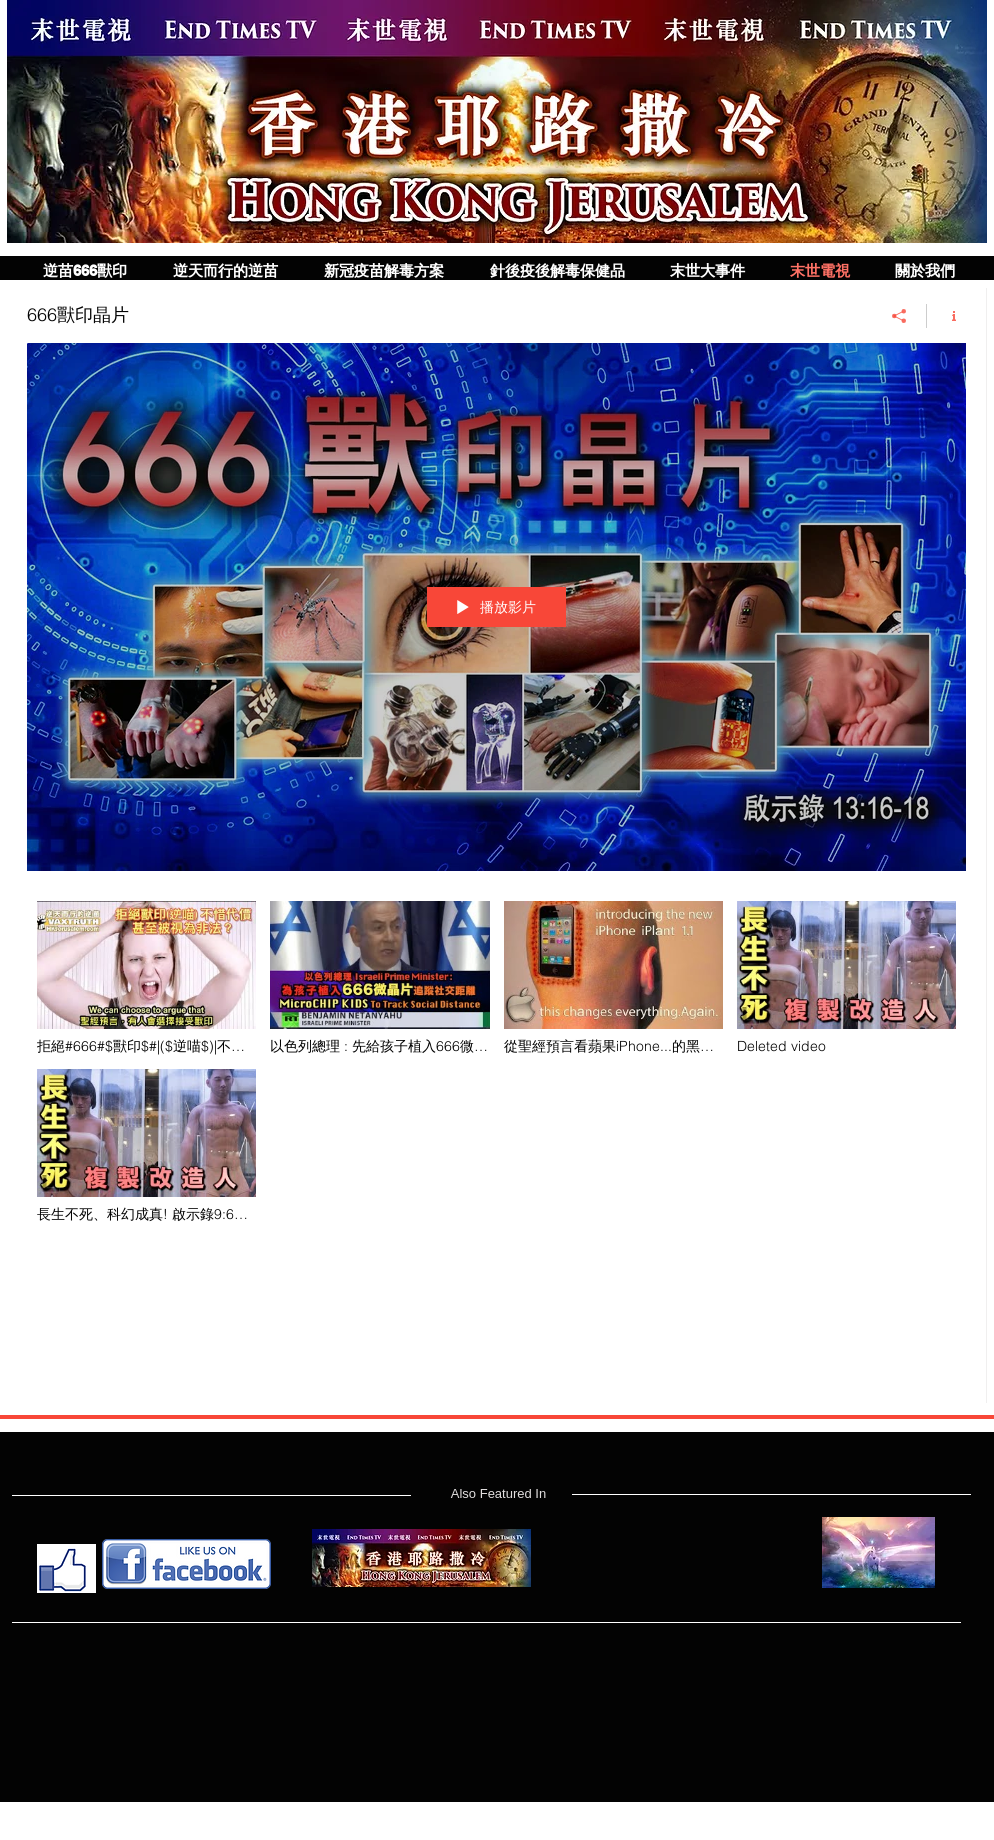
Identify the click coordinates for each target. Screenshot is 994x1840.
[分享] (899, 316)
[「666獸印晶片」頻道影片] (496, 1137)
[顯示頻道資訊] (946, 316)
